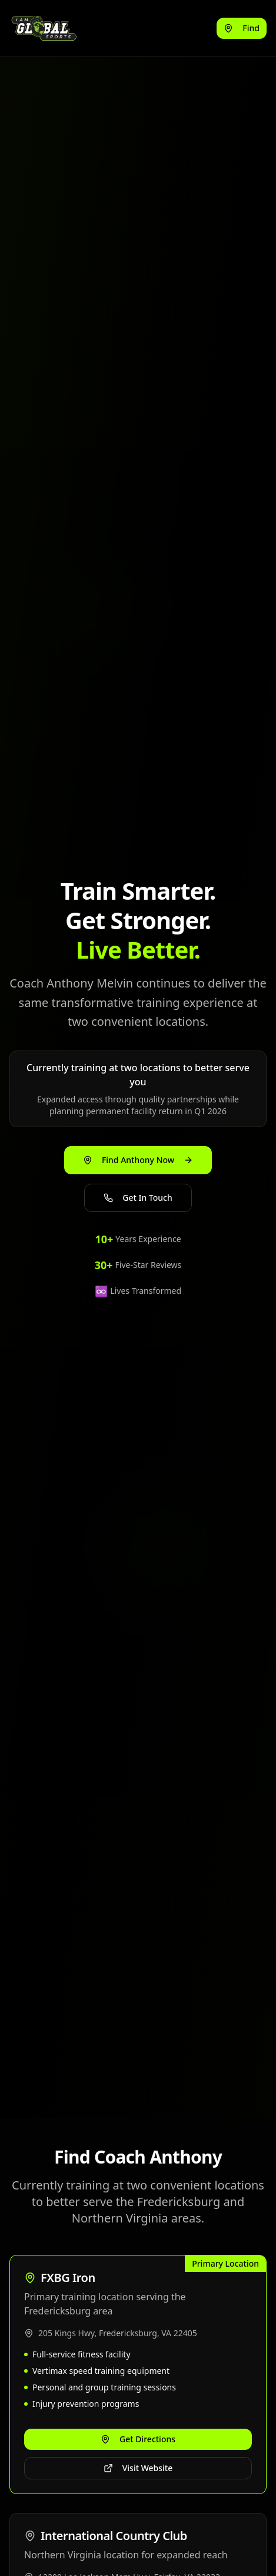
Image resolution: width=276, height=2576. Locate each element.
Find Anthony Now (138, 1159)
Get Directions (138, 2439)
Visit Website (138, 2467)
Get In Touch (138, 1197)
